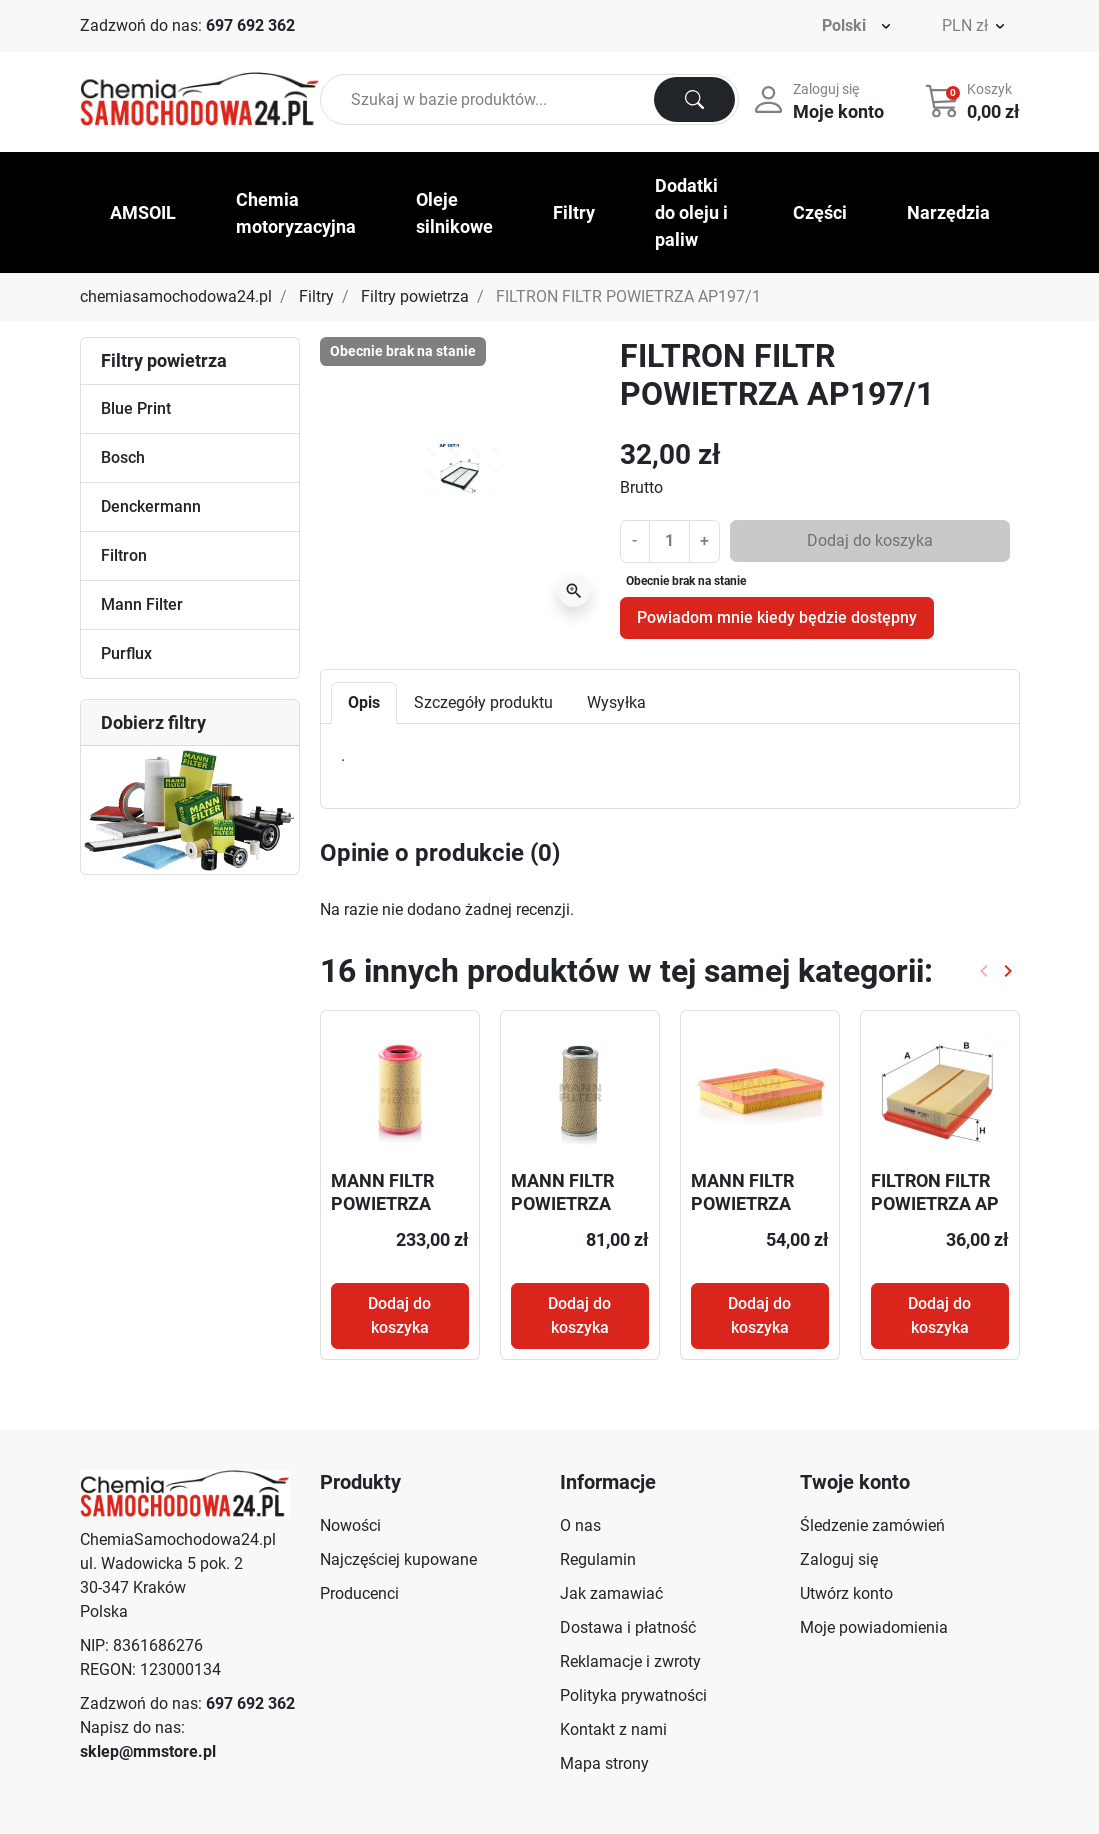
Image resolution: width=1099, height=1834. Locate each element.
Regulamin (598, 1559)
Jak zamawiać (611, 1593)
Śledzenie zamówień (872, 1525)
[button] (974, 100)
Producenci (359, 1593)
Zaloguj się (839, 1559)
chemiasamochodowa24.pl (176, 296)
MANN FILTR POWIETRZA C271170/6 (382, 1204)
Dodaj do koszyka (870, 540)
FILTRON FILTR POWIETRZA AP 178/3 (935, 1204)
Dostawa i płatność (628, 1627)
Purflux (126, 653)
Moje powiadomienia (874, 1627)
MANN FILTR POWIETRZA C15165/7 (562, 1204)
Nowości (350, 1525)
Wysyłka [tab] (616, 702)
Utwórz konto (846, 1593)
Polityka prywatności (633, 1695)
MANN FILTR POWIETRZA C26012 (742, 1204)
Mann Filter (142, 604)
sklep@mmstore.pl (148, 1751)
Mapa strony (604, 1763)
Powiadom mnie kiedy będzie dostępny (777, 617)
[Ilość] (669, 541)
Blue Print (136, 408)
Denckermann (151, 506)
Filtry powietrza (415, 296)
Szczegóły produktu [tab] (483, 702)
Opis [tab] (364, 702)
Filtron (124, 555)
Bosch (123, 457)
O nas (580, 1525)
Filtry (316, 296)
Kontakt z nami (613, 1729)
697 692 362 (250, 25)
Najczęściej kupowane (398, 1559)
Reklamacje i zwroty (630, 1661)
